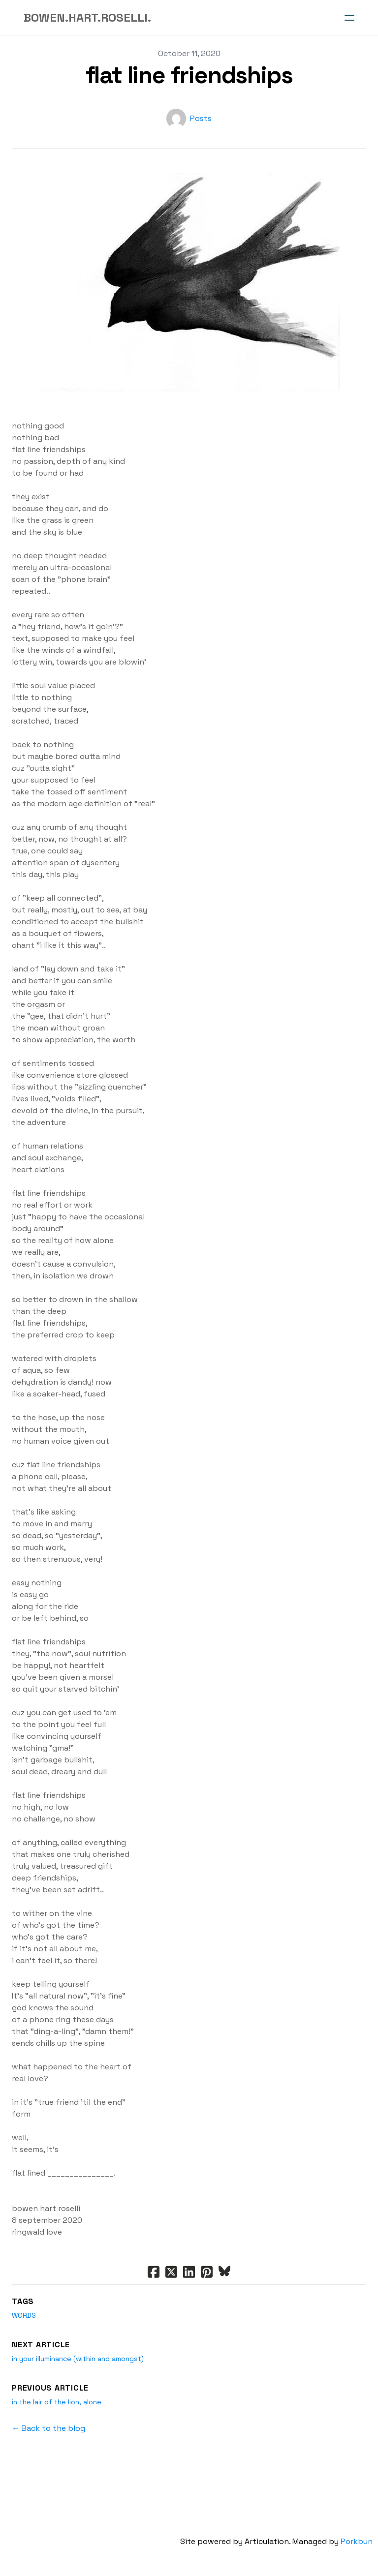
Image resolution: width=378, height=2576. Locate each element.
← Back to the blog (48, 2428)
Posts (201, 118)
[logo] (87, 18)
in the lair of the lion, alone (56, 2401)
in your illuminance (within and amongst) (78, 2358)
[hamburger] (349, 17)
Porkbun (362, 2541)
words (24, 2315)
